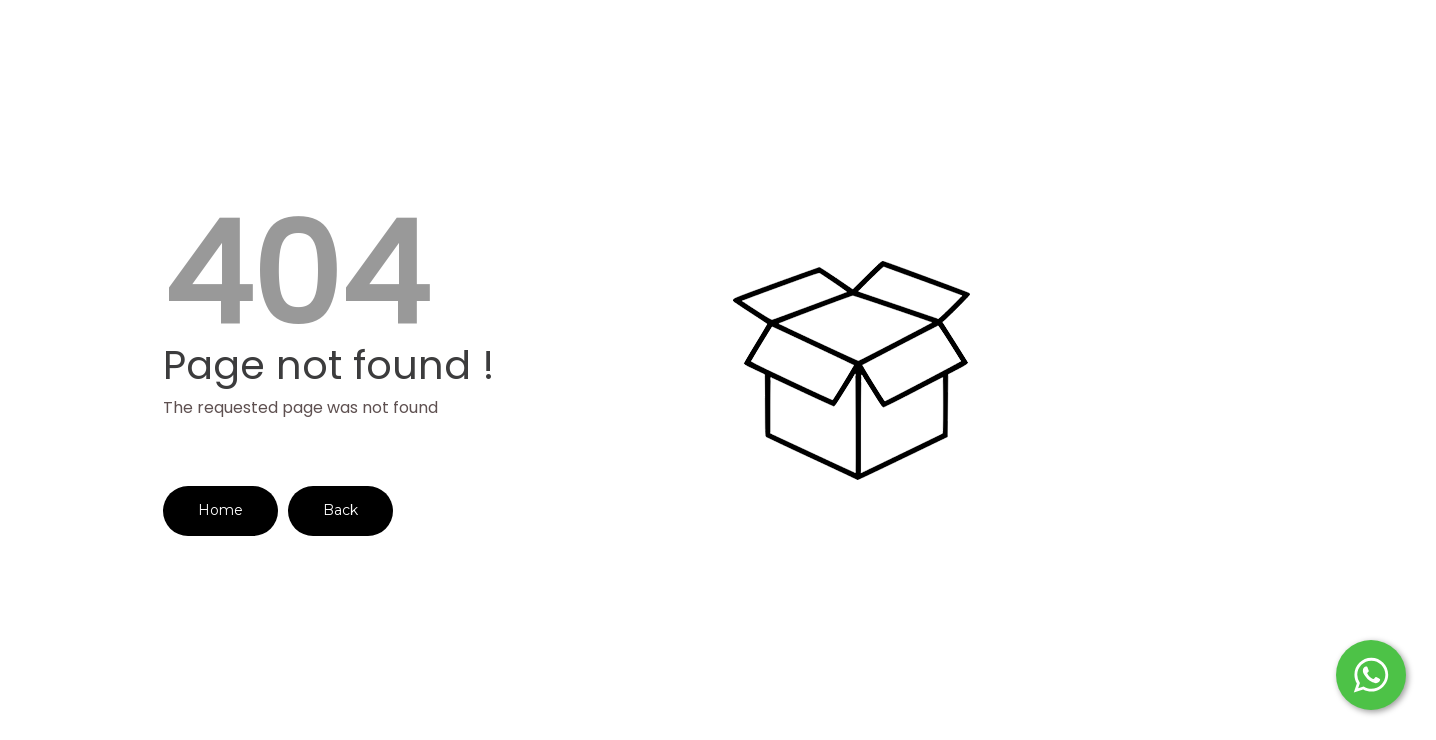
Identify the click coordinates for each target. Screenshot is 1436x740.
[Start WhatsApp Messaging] (1371, 673)
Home (220, 510)
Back (340, 510)
